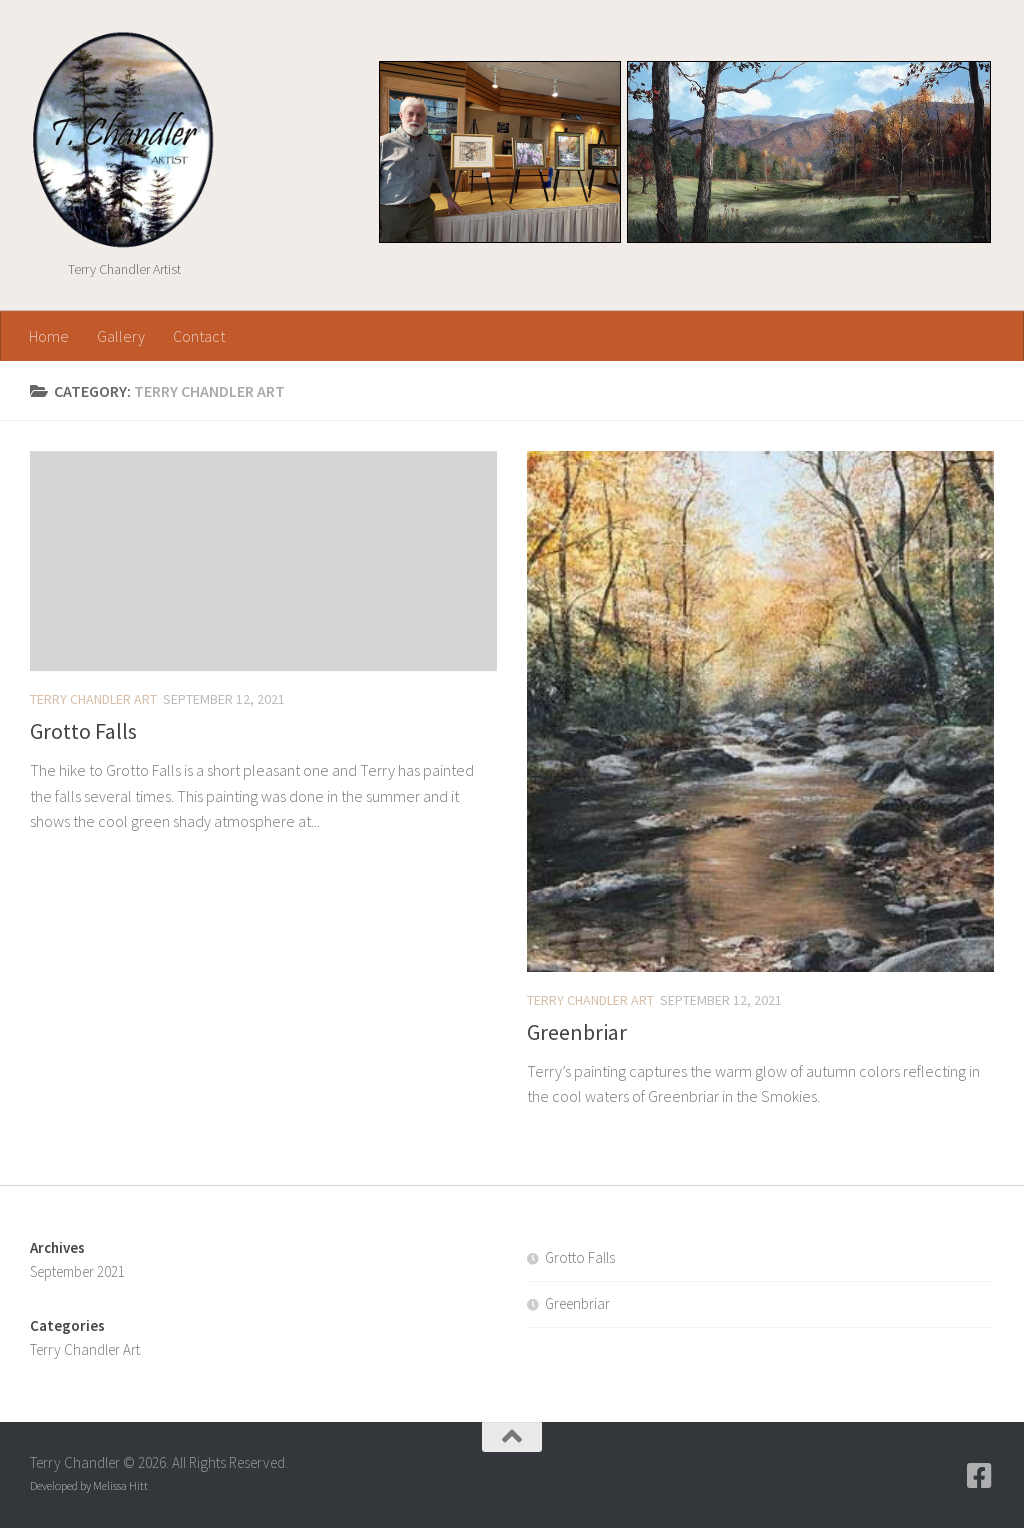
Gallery (121, 336)
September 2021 (77, 1271)
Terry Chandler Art (93, 699)
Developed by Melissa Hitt (89, 1485)
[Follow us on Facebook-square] (980, 1476)
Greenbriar (577, 1032)
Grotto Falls (83, 731)
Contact (199, 336)
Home (49, 336)
